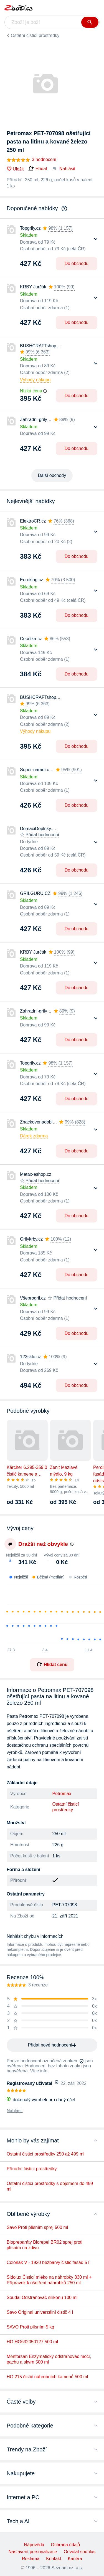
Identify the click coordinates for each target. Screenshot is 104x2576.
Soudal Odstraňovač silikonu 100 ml (42, 2297)
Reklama (30, 2558)
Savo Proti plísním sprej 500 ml (37, 2227)
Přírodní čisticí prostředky (32, 2168)
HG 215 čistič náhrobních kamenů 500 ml (47, 2376)
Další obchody (52, 475)
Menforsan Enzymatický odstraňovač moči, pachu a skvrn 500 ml (49, 2359)
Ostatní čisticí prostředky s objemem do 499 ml (50, 2186)
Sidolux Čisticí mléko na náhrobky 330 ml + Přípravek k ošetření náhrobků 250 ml (49, 2280)
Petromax (61, 1793)
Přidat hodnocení (42, 834)
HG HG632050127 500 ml (32, 2341)
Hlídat (37, 168)
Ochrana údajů (65, 2544)
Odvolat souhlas (80, 2551)
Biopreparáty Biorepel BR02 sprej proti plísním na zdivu (44, 2245)
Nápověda (34, 2544)
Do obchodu (76, 263)
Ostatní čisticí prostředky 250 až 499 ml (45, 2154)
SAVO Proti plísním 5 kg (30, 2327)
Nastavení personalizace (33, 2551)
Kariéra (75, 2558)
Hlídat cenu (51, 1664)
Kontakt (53, 2558)
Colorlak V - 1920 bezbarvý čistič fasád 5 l (48, 2262)
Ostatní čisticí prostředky (35, 35)
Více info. (39, 2070)
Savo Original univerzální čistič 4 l (40, 2312)
